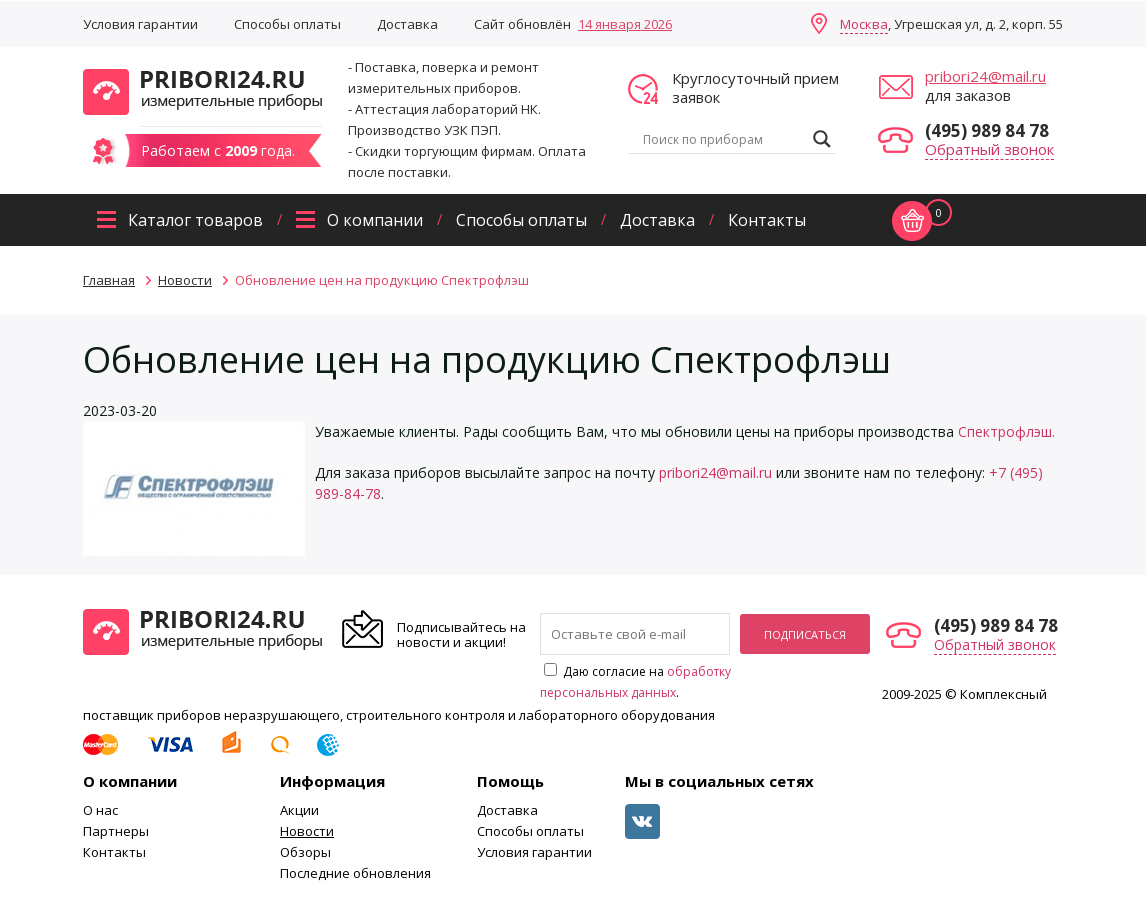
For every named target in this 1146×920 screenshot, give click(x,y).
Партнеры (116, 831)
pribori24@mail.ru (985, 76)
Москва (864, 24)
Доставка (407, 24)
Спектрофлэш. (1006, 431)
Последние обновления (355, 873)
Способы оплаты (287, 24)
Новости (307, 831)
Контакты (767, 220)
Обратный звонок (989, 149)
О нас (100, 810)
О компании (375, 220)
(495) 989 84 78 (987, 130)
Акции (299, 810)
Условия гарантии (140, 24)
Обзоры (305, 852)
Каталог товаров (195, 220)
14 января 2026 (625, 24)
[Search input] (723, 139)
